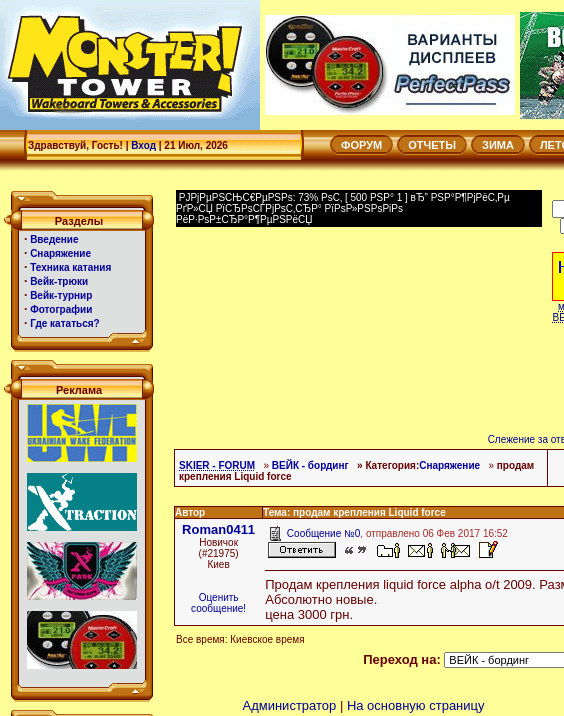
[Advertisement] (336, 278)
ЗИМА (498, 145)
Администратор (289, 705)
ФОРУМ (361, 145)
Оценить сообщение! (218, 603)
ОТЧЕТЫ (432, 145)
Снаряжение (449, 465)
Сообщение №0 (324, 533)
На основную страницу (416, 705)
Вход (143, 145)
